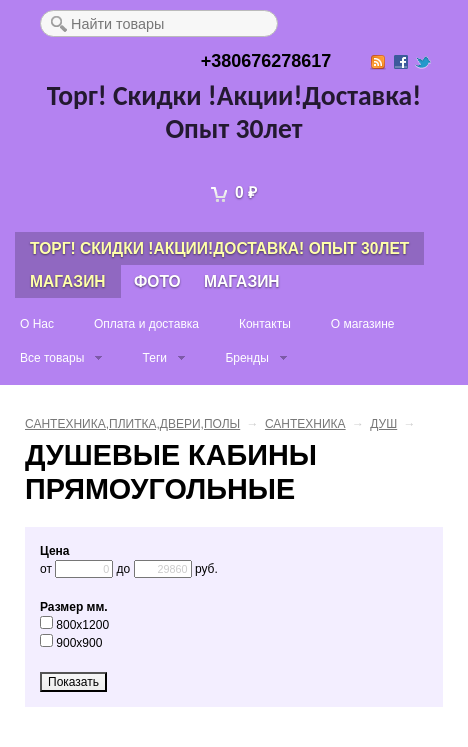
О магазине (363, 324)
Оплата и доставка (146, 324)
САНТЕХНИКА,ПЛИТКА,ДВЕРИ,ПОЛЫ (132, 424)
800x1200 (74, 625)
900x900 (71, 643)
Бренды (246, 358)
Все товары (52, 358)
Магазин (68, 281)
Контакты (265, 324)
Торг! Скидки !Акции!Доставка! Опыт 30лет (234, 112)
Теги (155, 358)
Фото (157, 281)
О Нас (37, 324)
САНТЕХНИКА (305, 424)
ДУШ (383, 424)
